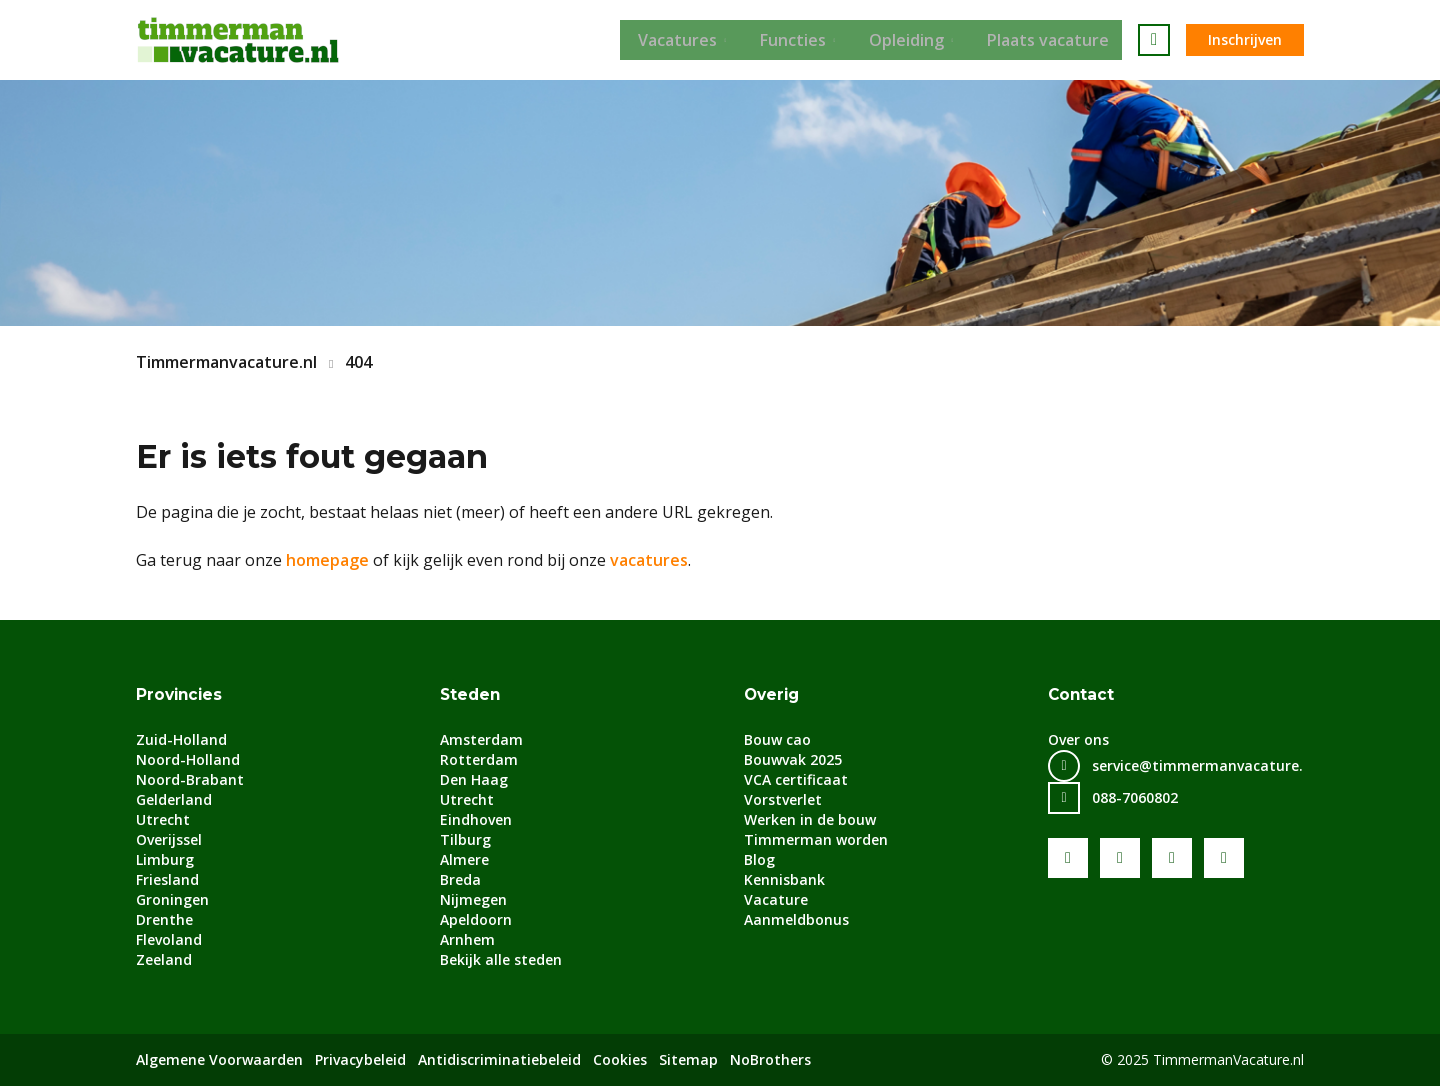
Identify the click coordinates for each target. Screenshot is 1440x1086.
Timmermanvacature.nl (226, 362)
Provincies (181, 694)
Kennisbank (784, 879)
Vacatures (672, 40)
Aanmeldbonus (796, 919)
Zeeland (164, 959)
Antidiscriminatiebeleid (499, 1059)
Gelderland (174, 799)
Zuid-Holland (181, 739)
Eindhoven (476, 819)
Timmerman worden (816, 839)
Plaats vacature (1061, 40)
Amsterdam (481, 739)
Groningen (172, 899)
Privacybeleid (360, 1059)
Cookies (620, 1059)
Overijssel (169, 839)
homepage (327, 560)
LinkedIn (1172, 858)
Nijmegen (473, 899)
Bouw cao (777, 739)
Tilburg (465, 839)
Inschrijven (1245, 39)
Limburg (165, 859)
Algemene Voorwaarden (219, 1059)
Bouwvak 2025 (793, 759)
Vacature (776, 899)
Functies (794, 40)
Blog (759, 859)
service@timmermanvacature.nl (1204, 765)
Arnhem (467, 939)
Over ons (1078, 739)
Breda (460, 879)
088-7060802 (1135, 797)
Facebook (1068, 858)
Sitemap (688, 1059)
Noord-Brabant (190, 779)
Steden (471, 694)
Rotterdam (479, 759)
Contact (1082, 694)
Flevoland (169, 939)
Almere (464, 859)
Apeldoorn (476, 919)
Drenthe (164, 919)
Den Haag (474, 779)
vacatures (649, 560)
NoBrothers (770, 1059)
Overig (773, 694)
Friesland (167, 879)
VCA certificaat (796, 779)
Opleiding (913, 40)
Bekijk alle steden (501, 959)
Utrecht (163, 819)
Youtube (1120, 858)
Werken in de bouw (810, 819)
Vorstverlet (783, 799)
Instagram (1224, 858)
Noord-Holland (188, 759)
